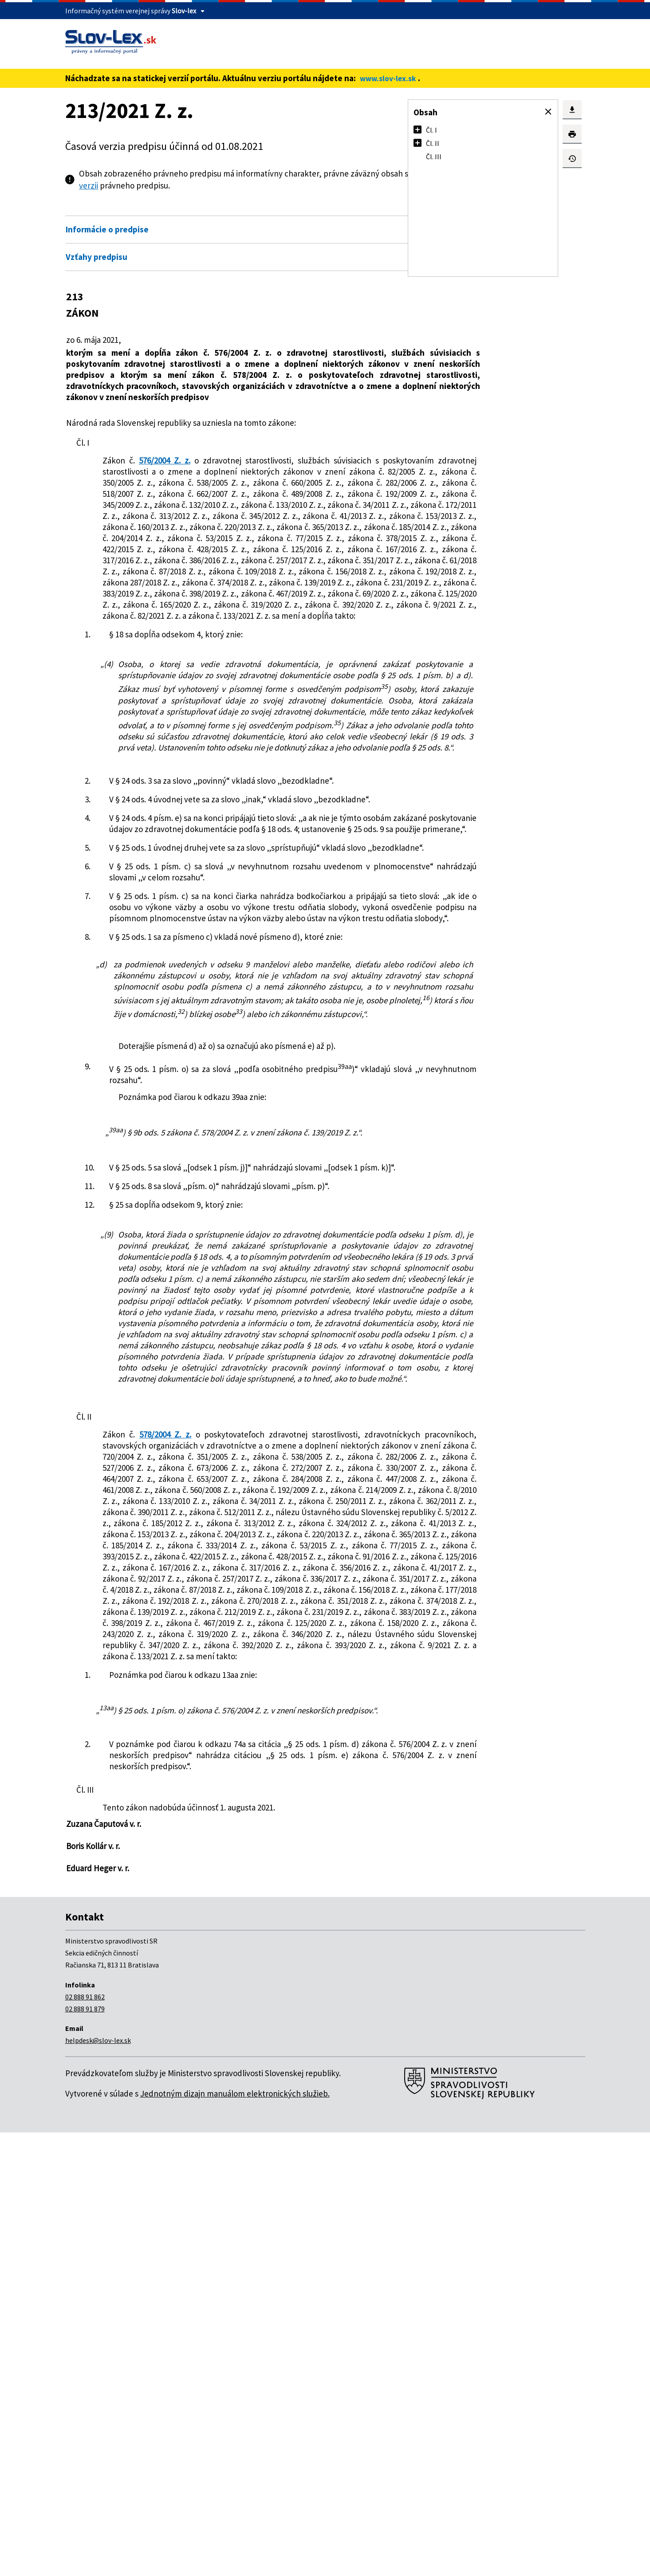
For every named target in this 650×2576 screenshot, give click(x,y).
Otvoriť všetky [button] (343, 210)
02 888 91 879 (85, 2452)
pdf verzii (201, 185)
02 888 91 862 (85, 2440)
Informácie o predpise (107, 229)
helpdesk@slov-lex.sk (98, 2483)
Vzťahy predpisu (96, 256)
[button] (548, 112)
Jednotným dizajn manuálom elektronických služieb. (235, 2537)
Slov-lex (184, 10)
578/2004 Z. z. (165, 1756)
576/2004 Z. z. (159, 471)
